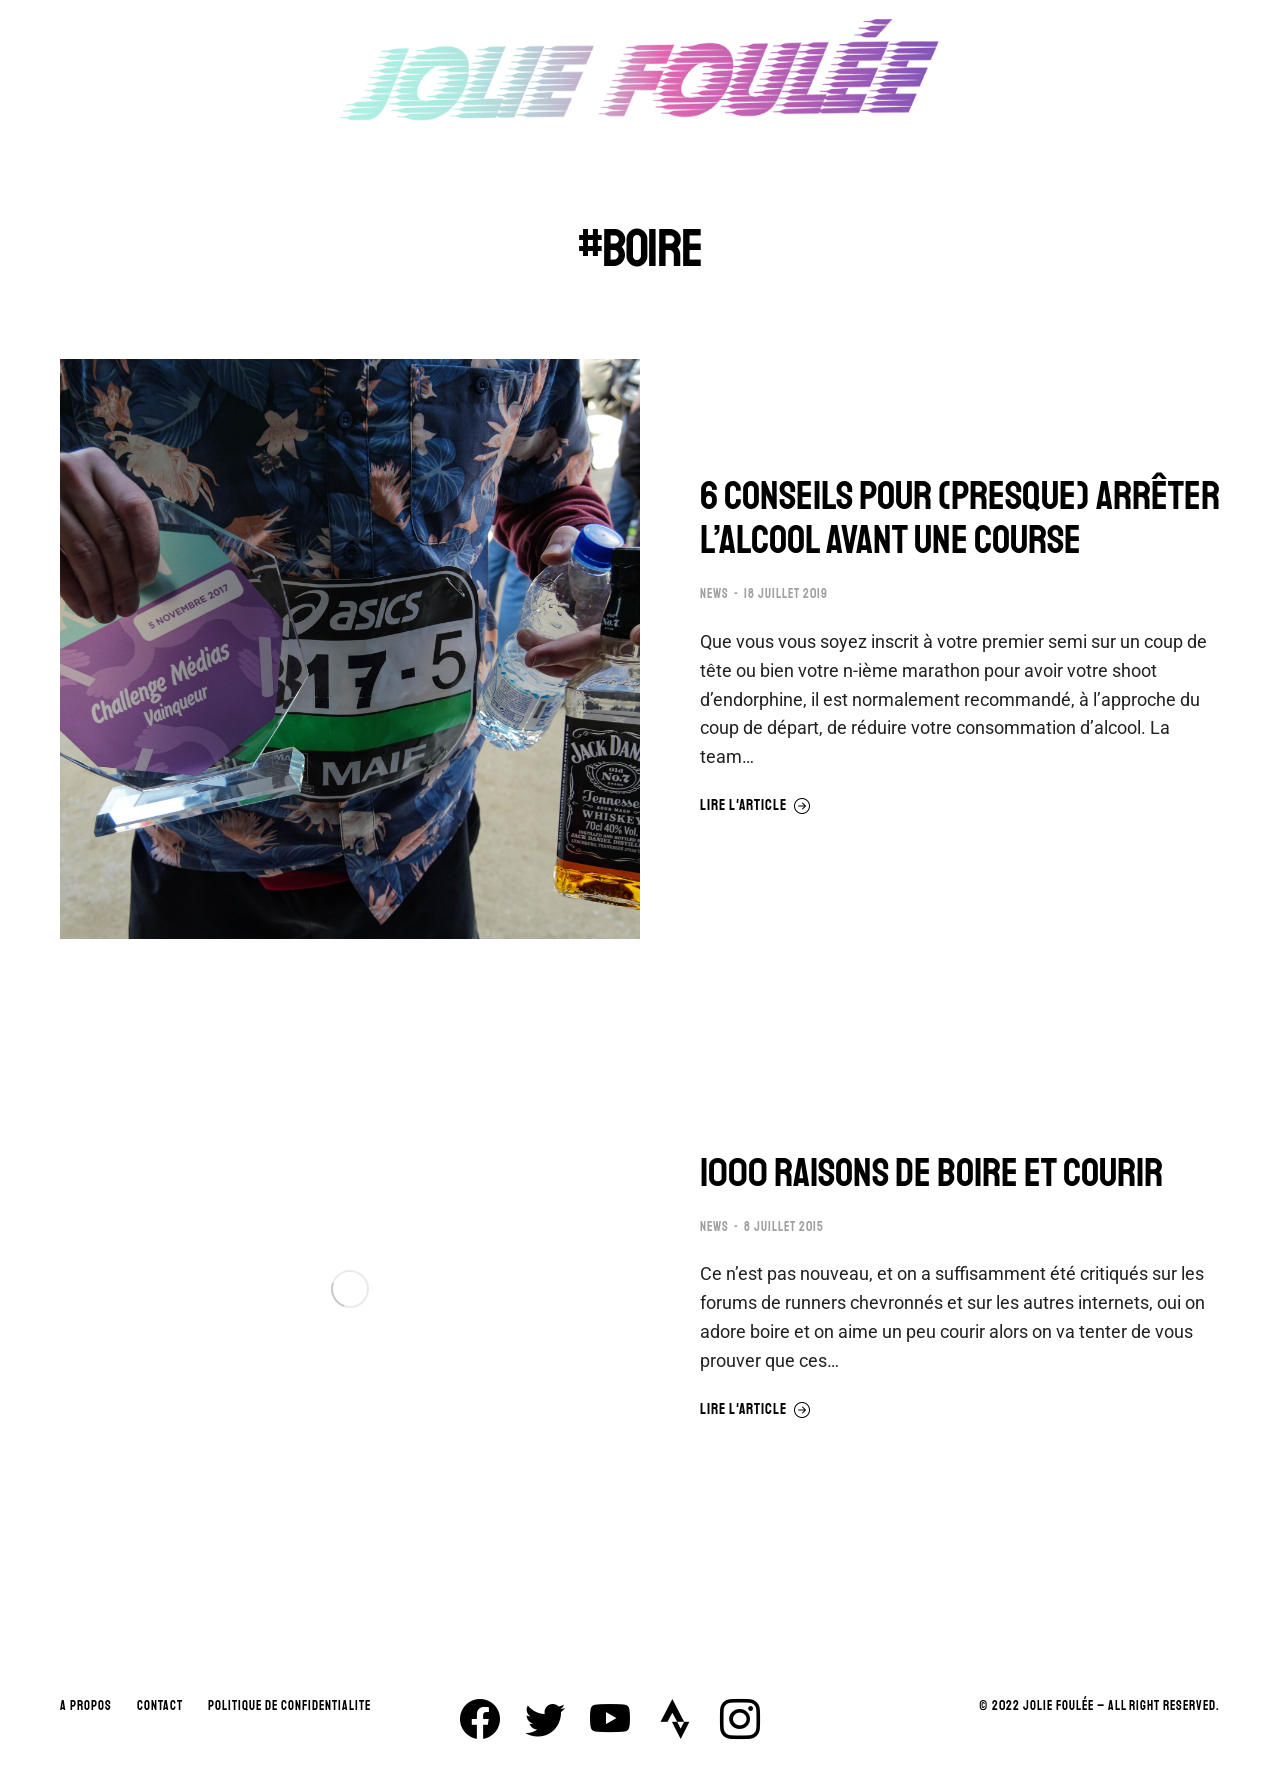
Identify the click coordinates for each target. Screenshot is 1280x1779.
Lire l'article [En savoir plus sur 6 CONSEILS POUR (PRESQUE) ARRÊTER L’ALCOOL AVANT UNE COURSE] (755, 806)
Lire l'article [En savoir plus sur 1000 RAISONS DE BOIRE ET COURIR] (755, 1410)
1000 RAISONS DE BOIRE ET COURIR (931, 1173)
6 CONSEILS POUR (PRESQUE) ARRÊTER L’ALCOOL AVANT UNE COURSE (960, 518)
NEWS (714, 594)
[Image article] (350, 649)
